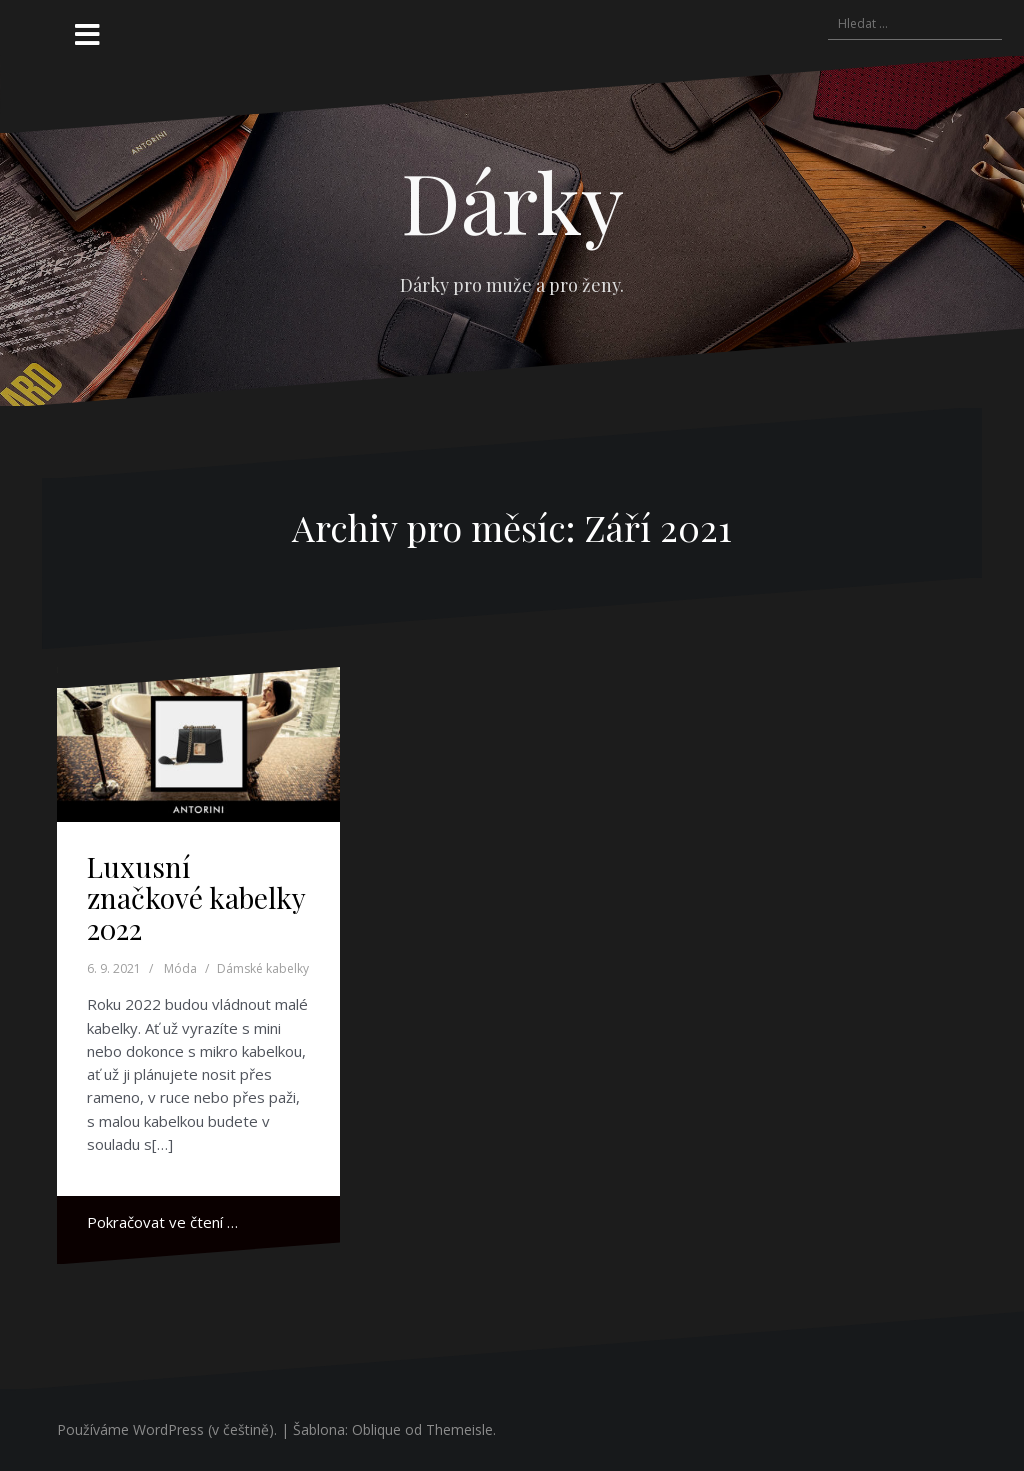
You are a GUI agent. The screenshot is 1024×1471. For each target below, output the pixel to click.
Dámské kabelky (263, 968)
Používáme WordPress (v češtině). (167, 1429)
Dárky (512, 201)
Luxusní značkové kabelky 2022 (196, 897)
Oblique (376, 1429)
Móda (180, 968)
